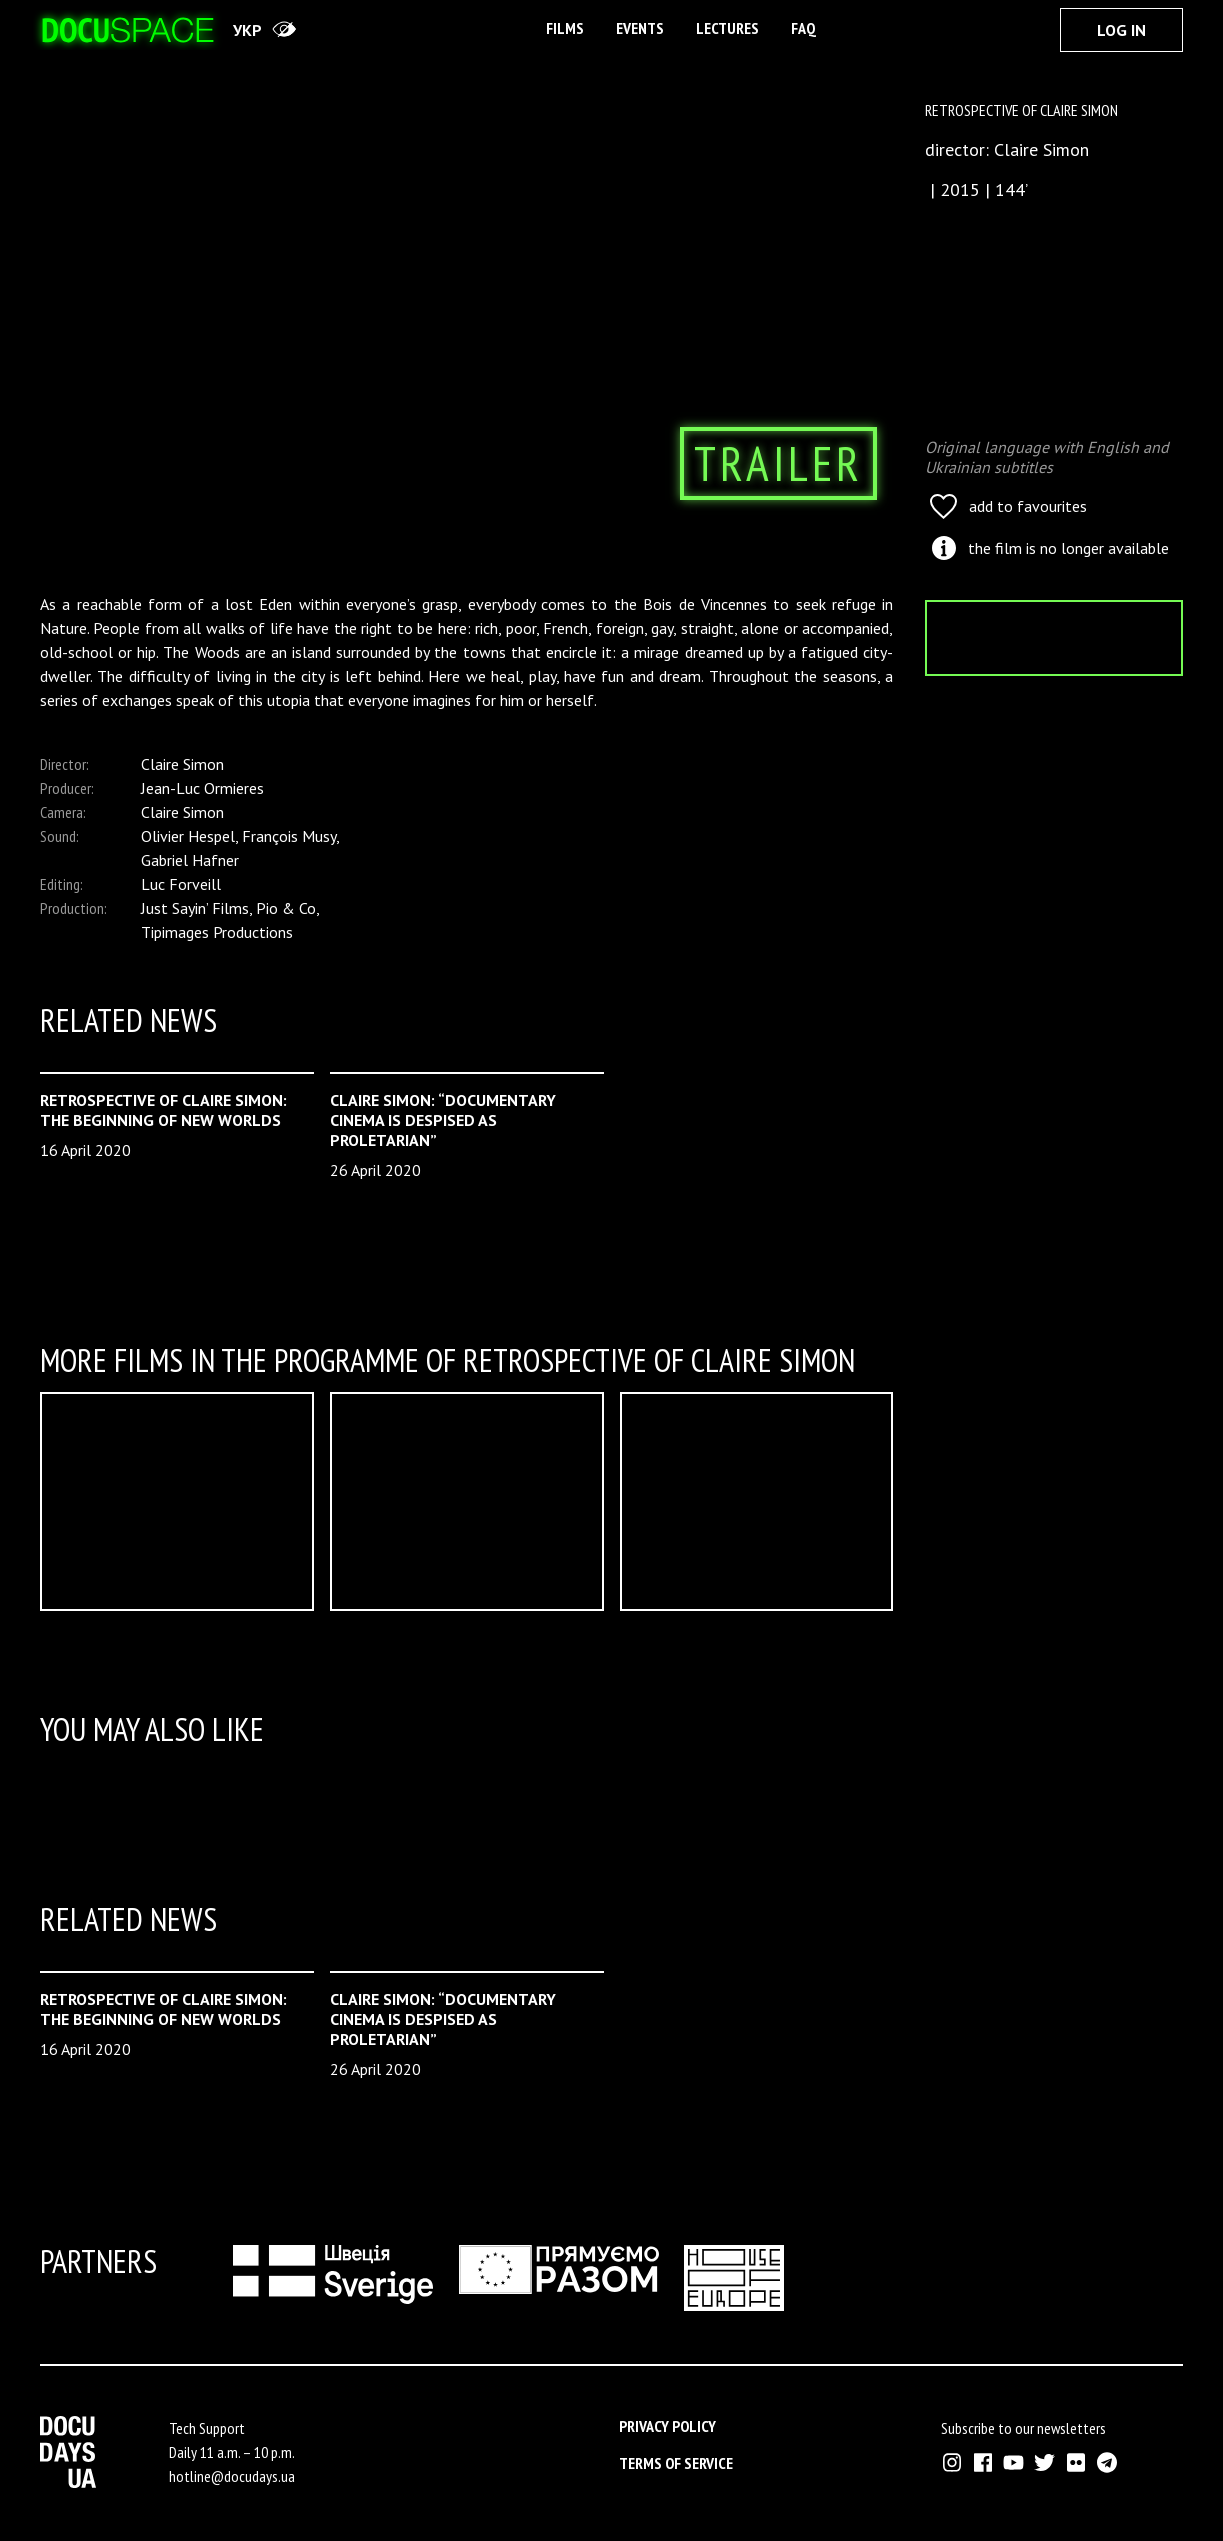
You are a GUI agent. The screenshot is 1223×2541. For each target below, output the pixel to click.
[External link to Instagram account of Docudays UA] (951, 2462)
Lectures (727, 28)
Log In (1121, 30)
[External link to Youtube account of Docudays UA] (1013, 2462)
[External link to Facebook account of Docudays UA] (982, 2462)
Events (640, 28)
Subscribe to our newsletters (1023, 2428)
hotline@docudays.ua (232, 2476)
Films (565, 28)
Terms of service (676, 2463)
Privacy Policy (667, 2426)
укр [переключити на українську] (247, 30)
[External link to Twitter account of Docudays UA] (1044, 2462)
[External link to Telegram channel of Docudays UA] (1106, 2462)
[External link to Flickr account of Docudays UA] (1075, 2462)
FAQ (803, 28)
